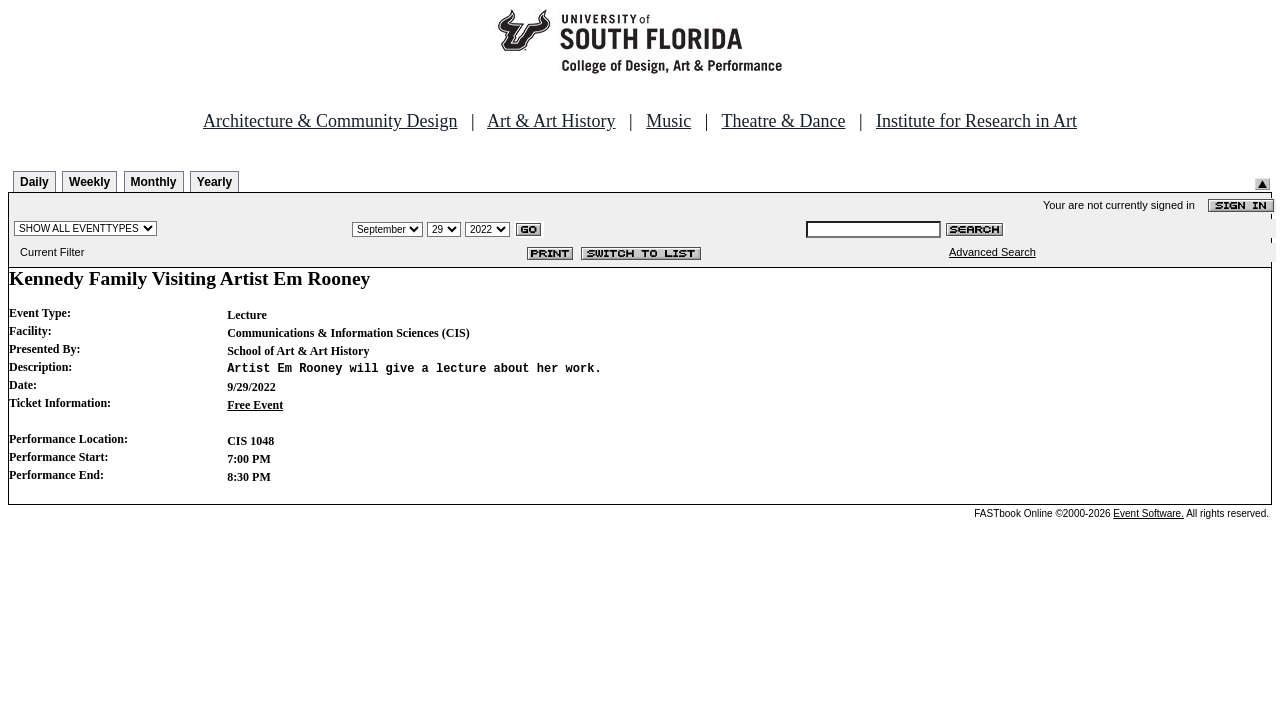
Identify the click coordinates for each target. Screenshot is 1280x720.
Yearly (214, 182)
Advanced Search (992, 252)
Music (668, 121)
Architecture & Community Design (330, 121)
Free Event (255, 405)
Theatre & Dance (783, 121)
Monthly (154, 182)
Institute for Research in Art (976, 121)
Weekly (89, 182)
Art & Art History (551, 121)
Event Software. (1148, 513)
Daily (34, 182)
